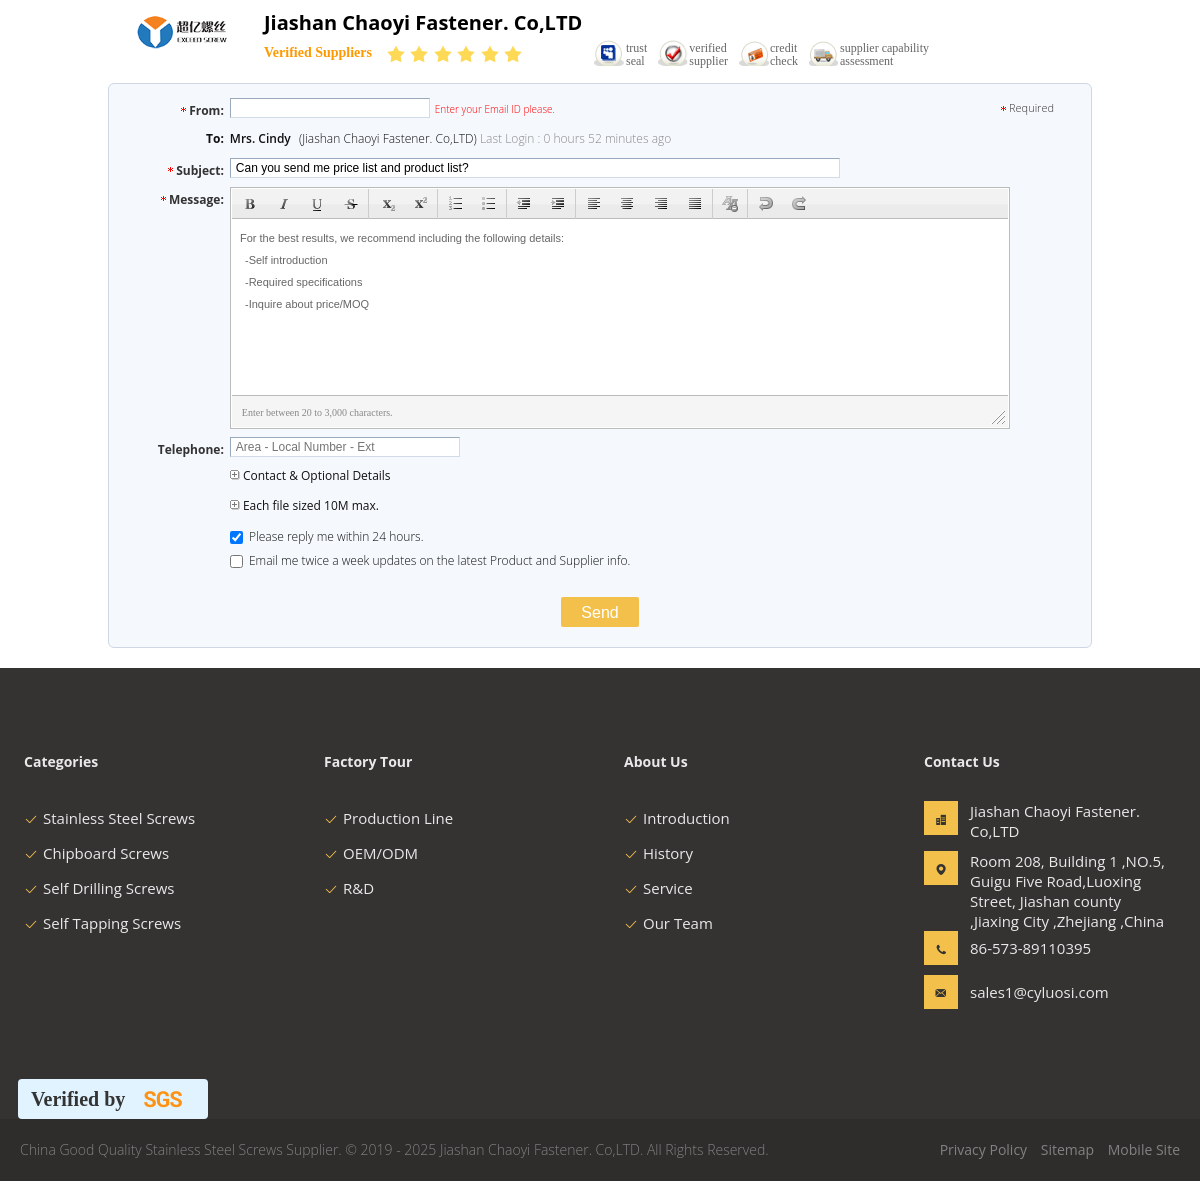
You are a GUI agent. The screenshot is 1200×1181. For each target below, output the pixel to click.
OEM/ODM (371, 853)
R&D (349, 888)
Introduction (677, 818)
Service (658, 888)
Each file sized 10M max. (304, 505)
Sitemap (1067, 1149)
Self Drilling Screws (99, 888)
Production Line (388, 818)
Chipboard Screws (96, 853)
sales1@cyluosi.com (1033, 992)
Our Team (668, 923)
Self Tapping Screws (102, 923)
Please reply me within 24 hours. (327, 536)
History (658, 853)
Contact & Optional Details (310, 475)
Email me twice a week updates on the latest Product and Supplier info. (430, 560)
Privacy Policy (983, 1149)
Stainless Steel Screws (109, 818)
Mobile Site (1144, 1149)
